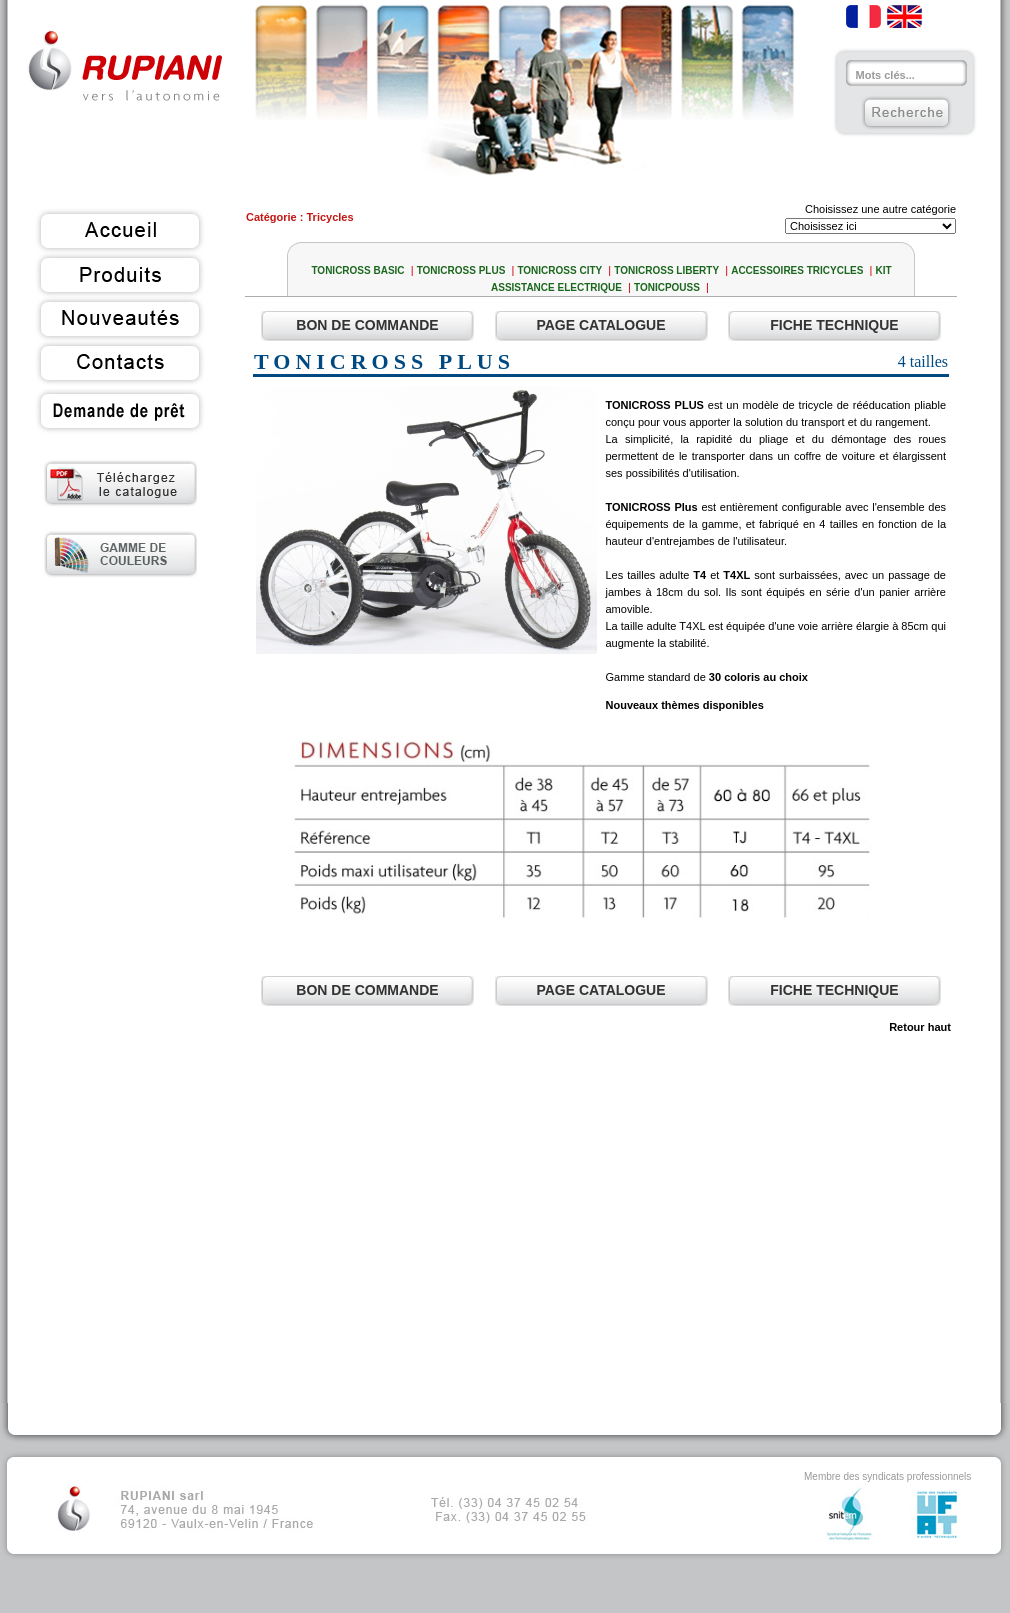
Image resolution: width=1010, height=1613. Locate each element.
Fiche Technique (834, 325)
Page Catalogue (600, 325)
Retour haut (921, 1027)
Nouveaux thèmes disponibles (685, 705)
